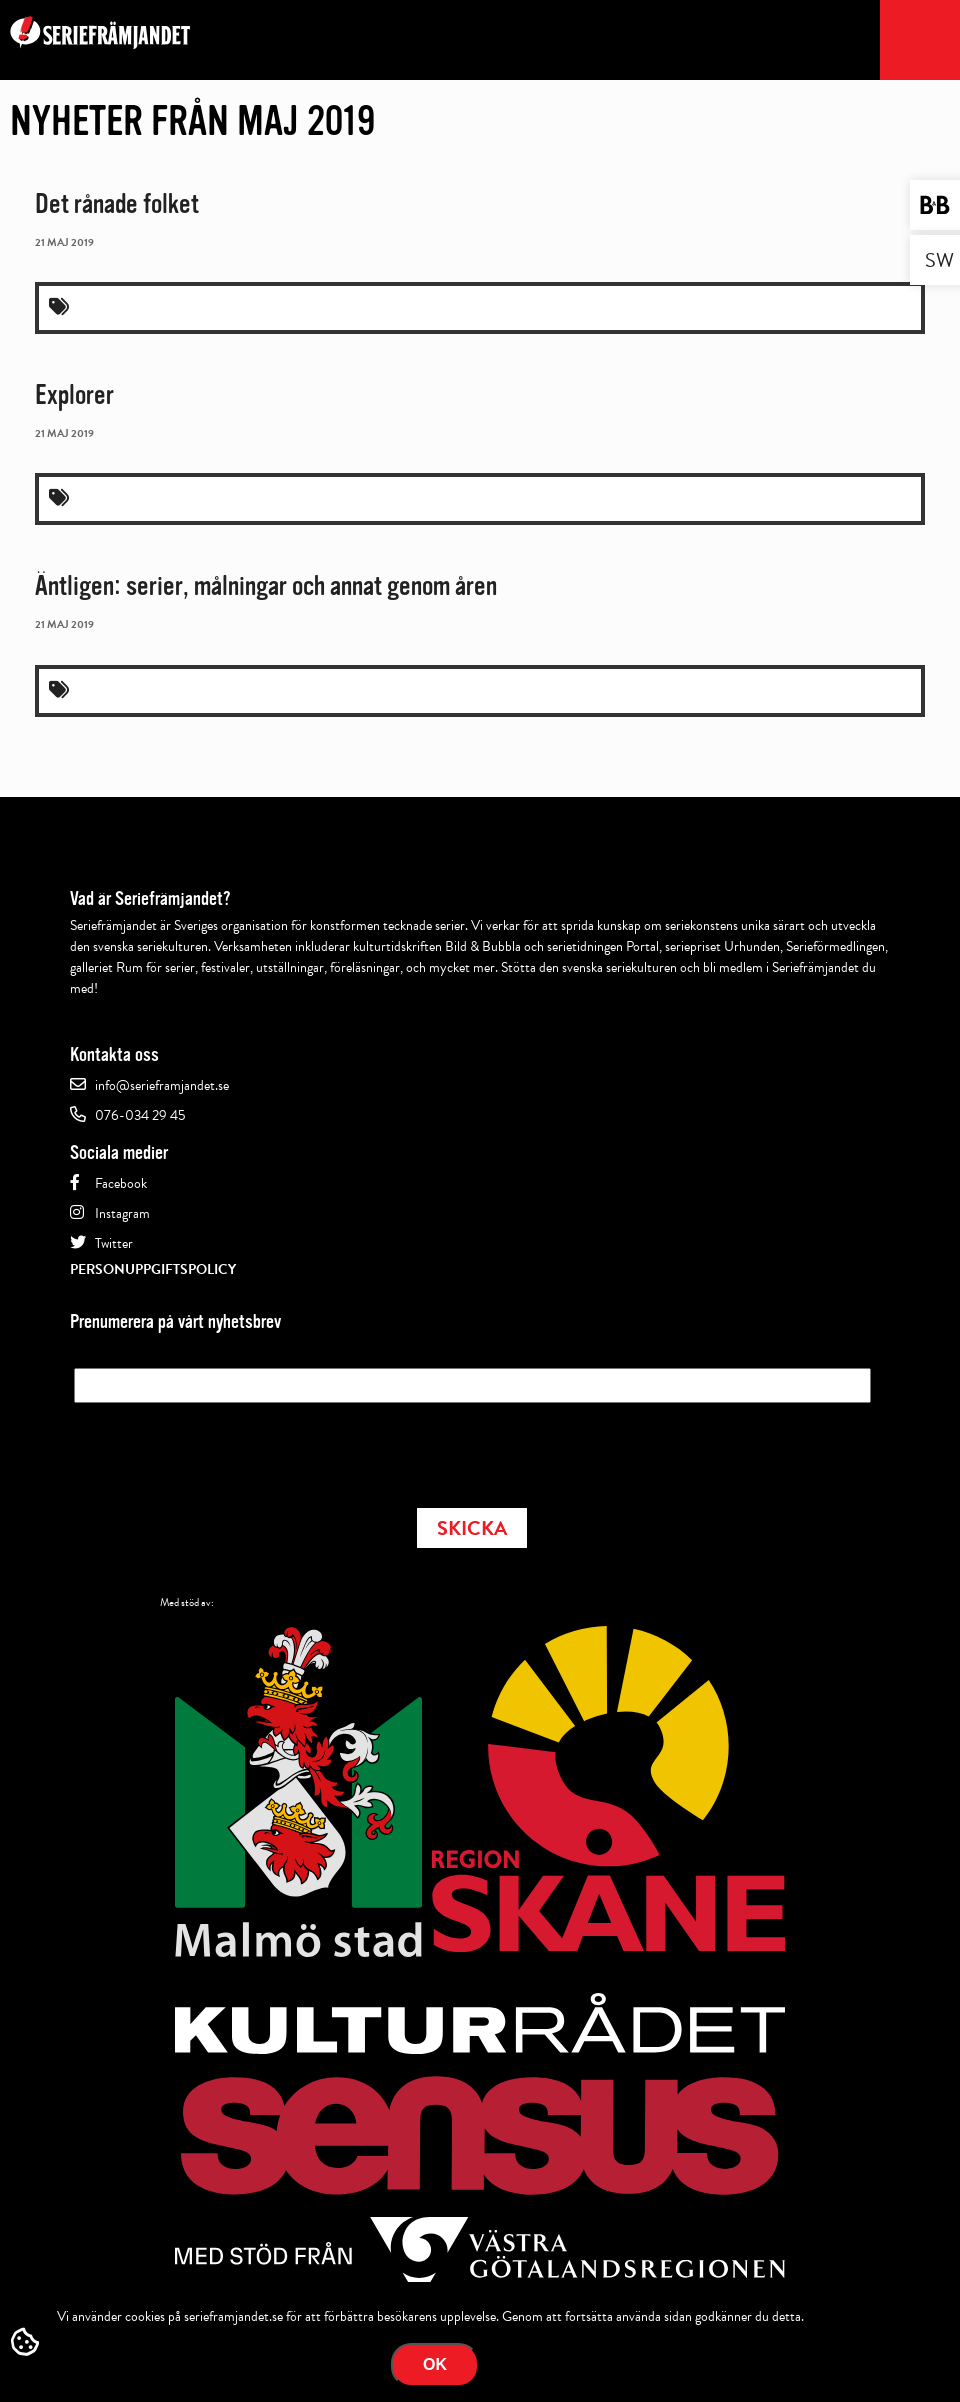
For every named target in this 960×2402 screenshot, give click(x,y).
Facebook (121, 1183)
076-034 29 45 (140, 1115)
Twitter (114, 1243)
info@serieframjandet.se (162, 1085)
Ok (435, 2364)
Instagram (122, 1213)
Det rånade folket (117, 204)
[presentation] (226, 1449)
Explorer (74, 395)
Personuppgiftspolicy (153, 1269)
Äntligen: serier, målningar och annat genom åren (266, 586)
